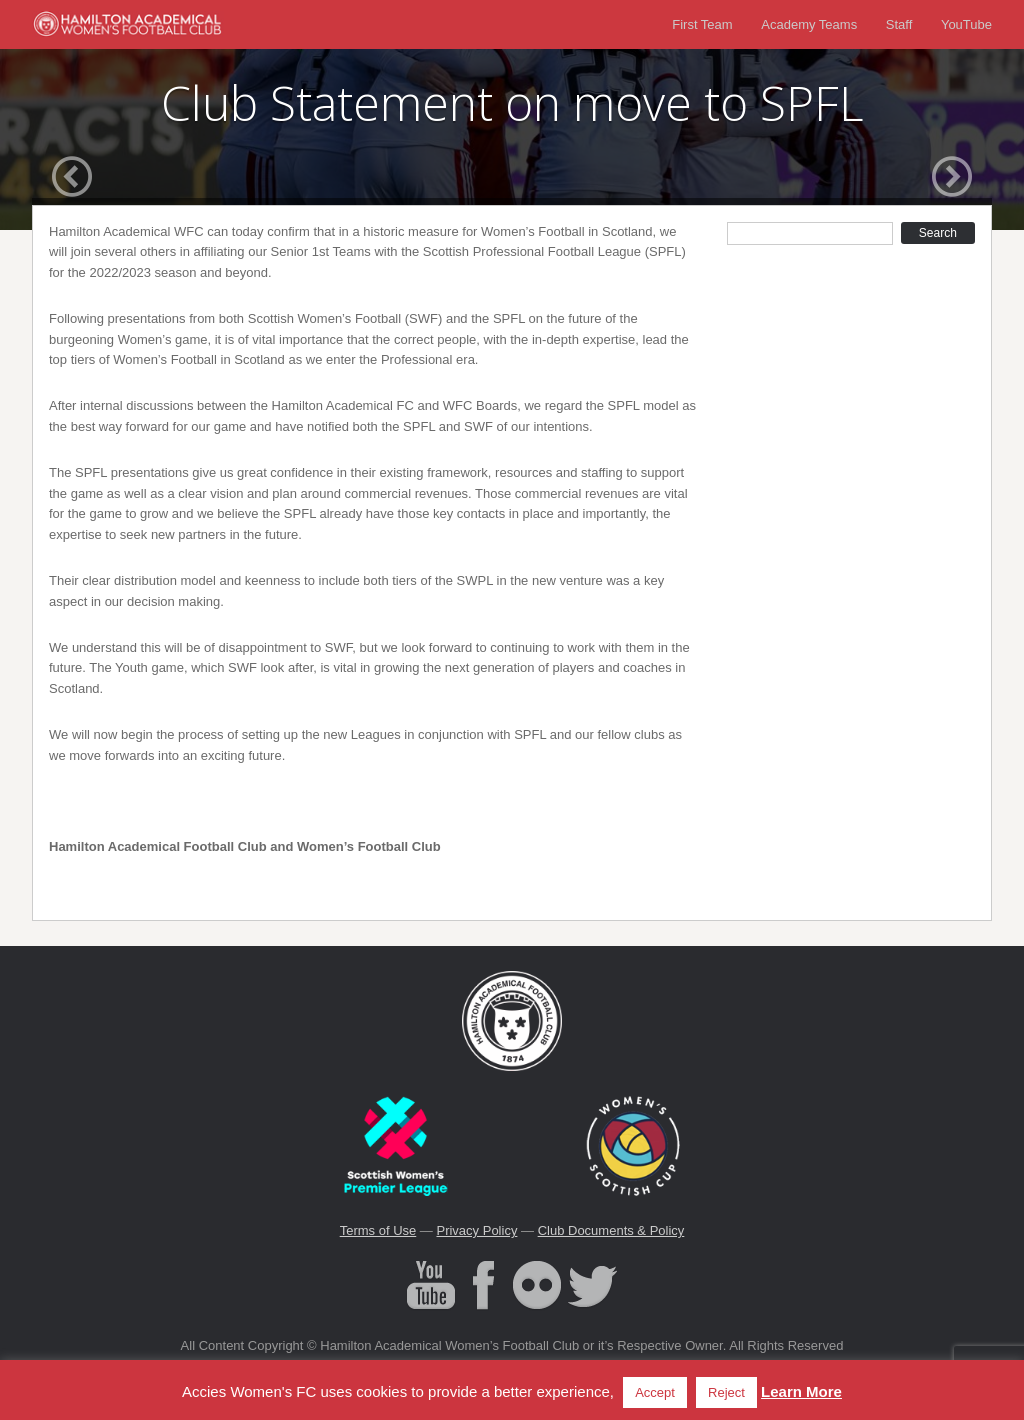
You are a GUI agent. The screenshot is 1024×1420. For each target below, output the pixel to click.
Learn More (801, 1391)
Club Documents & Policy (611, 1230)
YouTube (966, 24)
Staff (899, 24)
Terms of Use (378, 1230)
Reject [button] (726, 1392)
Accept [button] (655, 1392)
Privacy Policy (476, 1230)
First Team (702, 24)
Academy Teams (809, 24)
